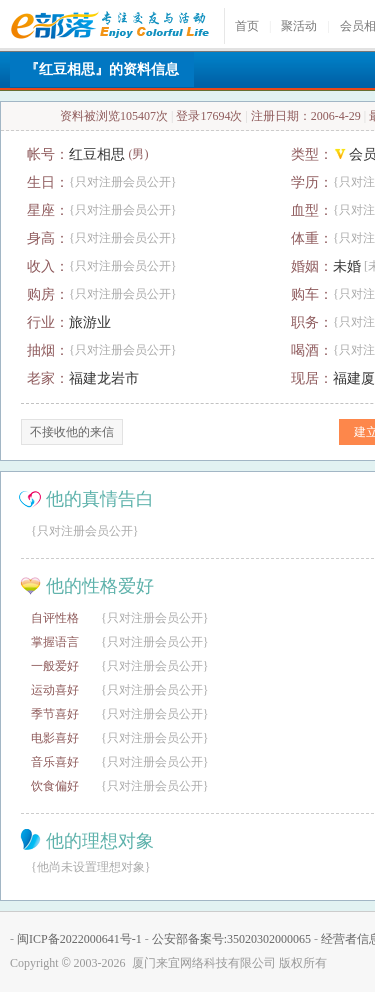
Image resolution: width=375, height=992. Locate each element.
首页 (247, 26)
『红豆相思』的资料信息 (102, 69)
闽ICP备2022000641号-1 (79, 939)
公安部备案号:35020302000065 (231, 939)
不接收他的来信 (72, 432)
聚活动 (299, 26)
